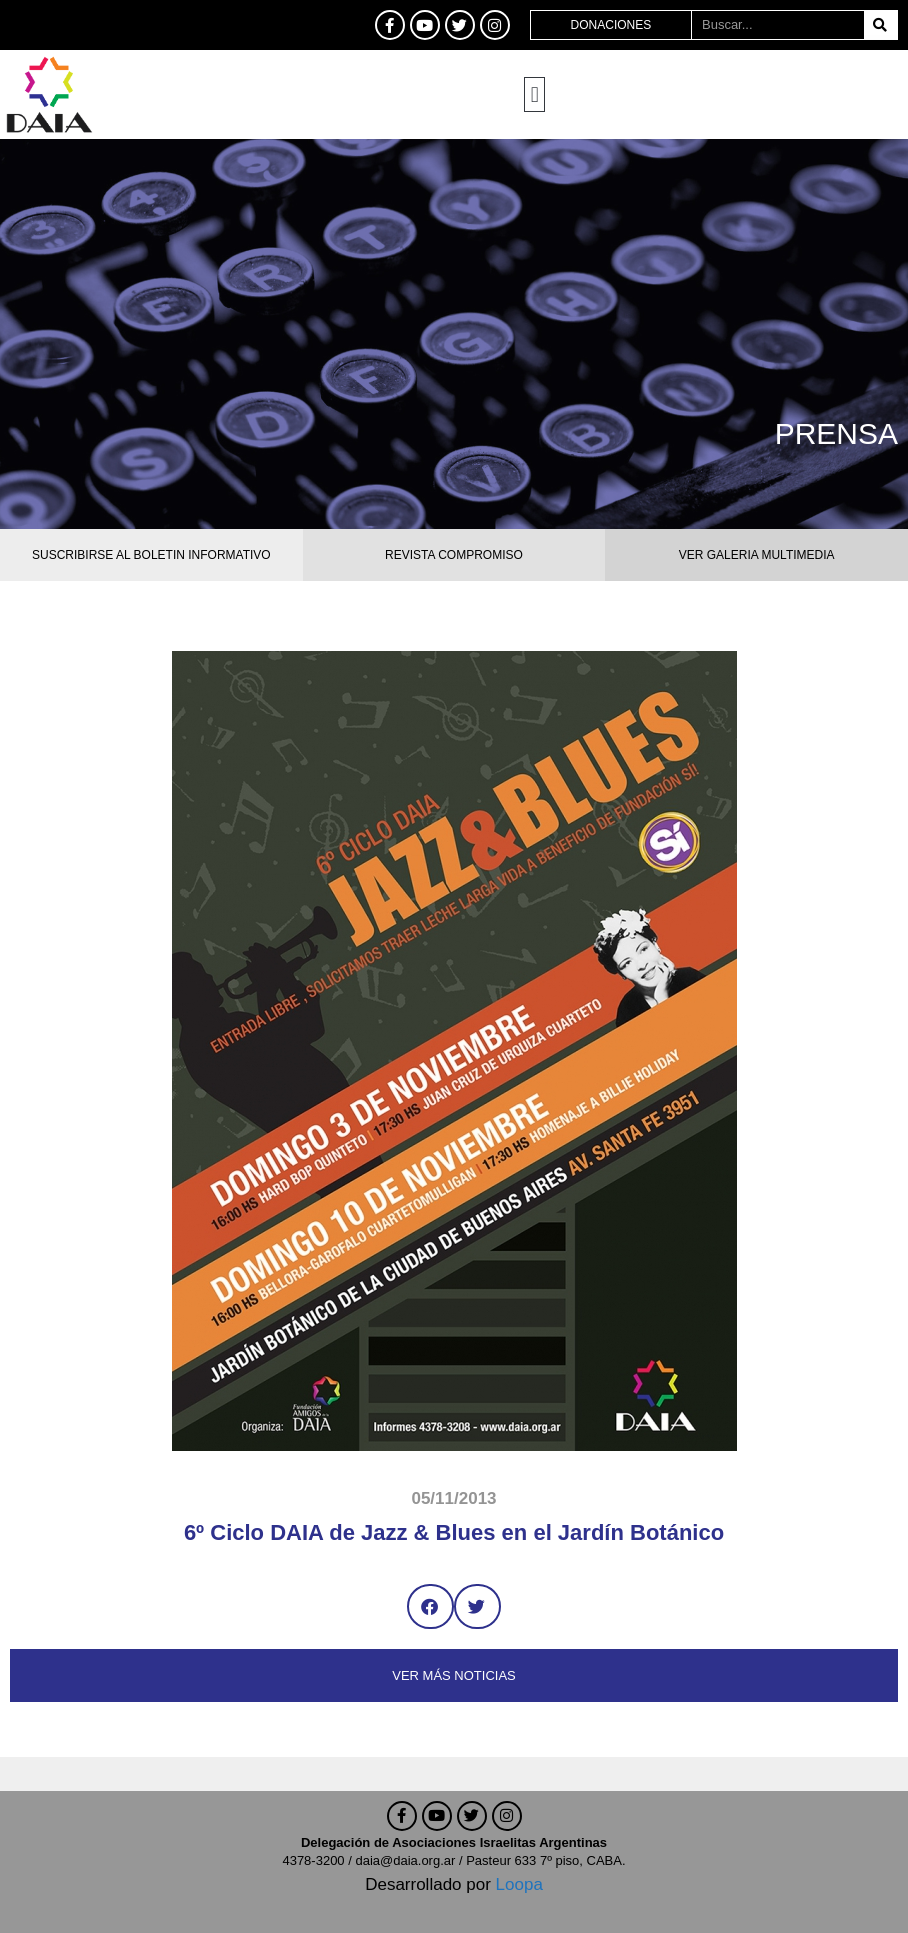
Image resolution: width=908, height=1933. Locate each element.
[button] (534, 94)
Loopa (519, 1884)
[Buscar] (880, 25)
